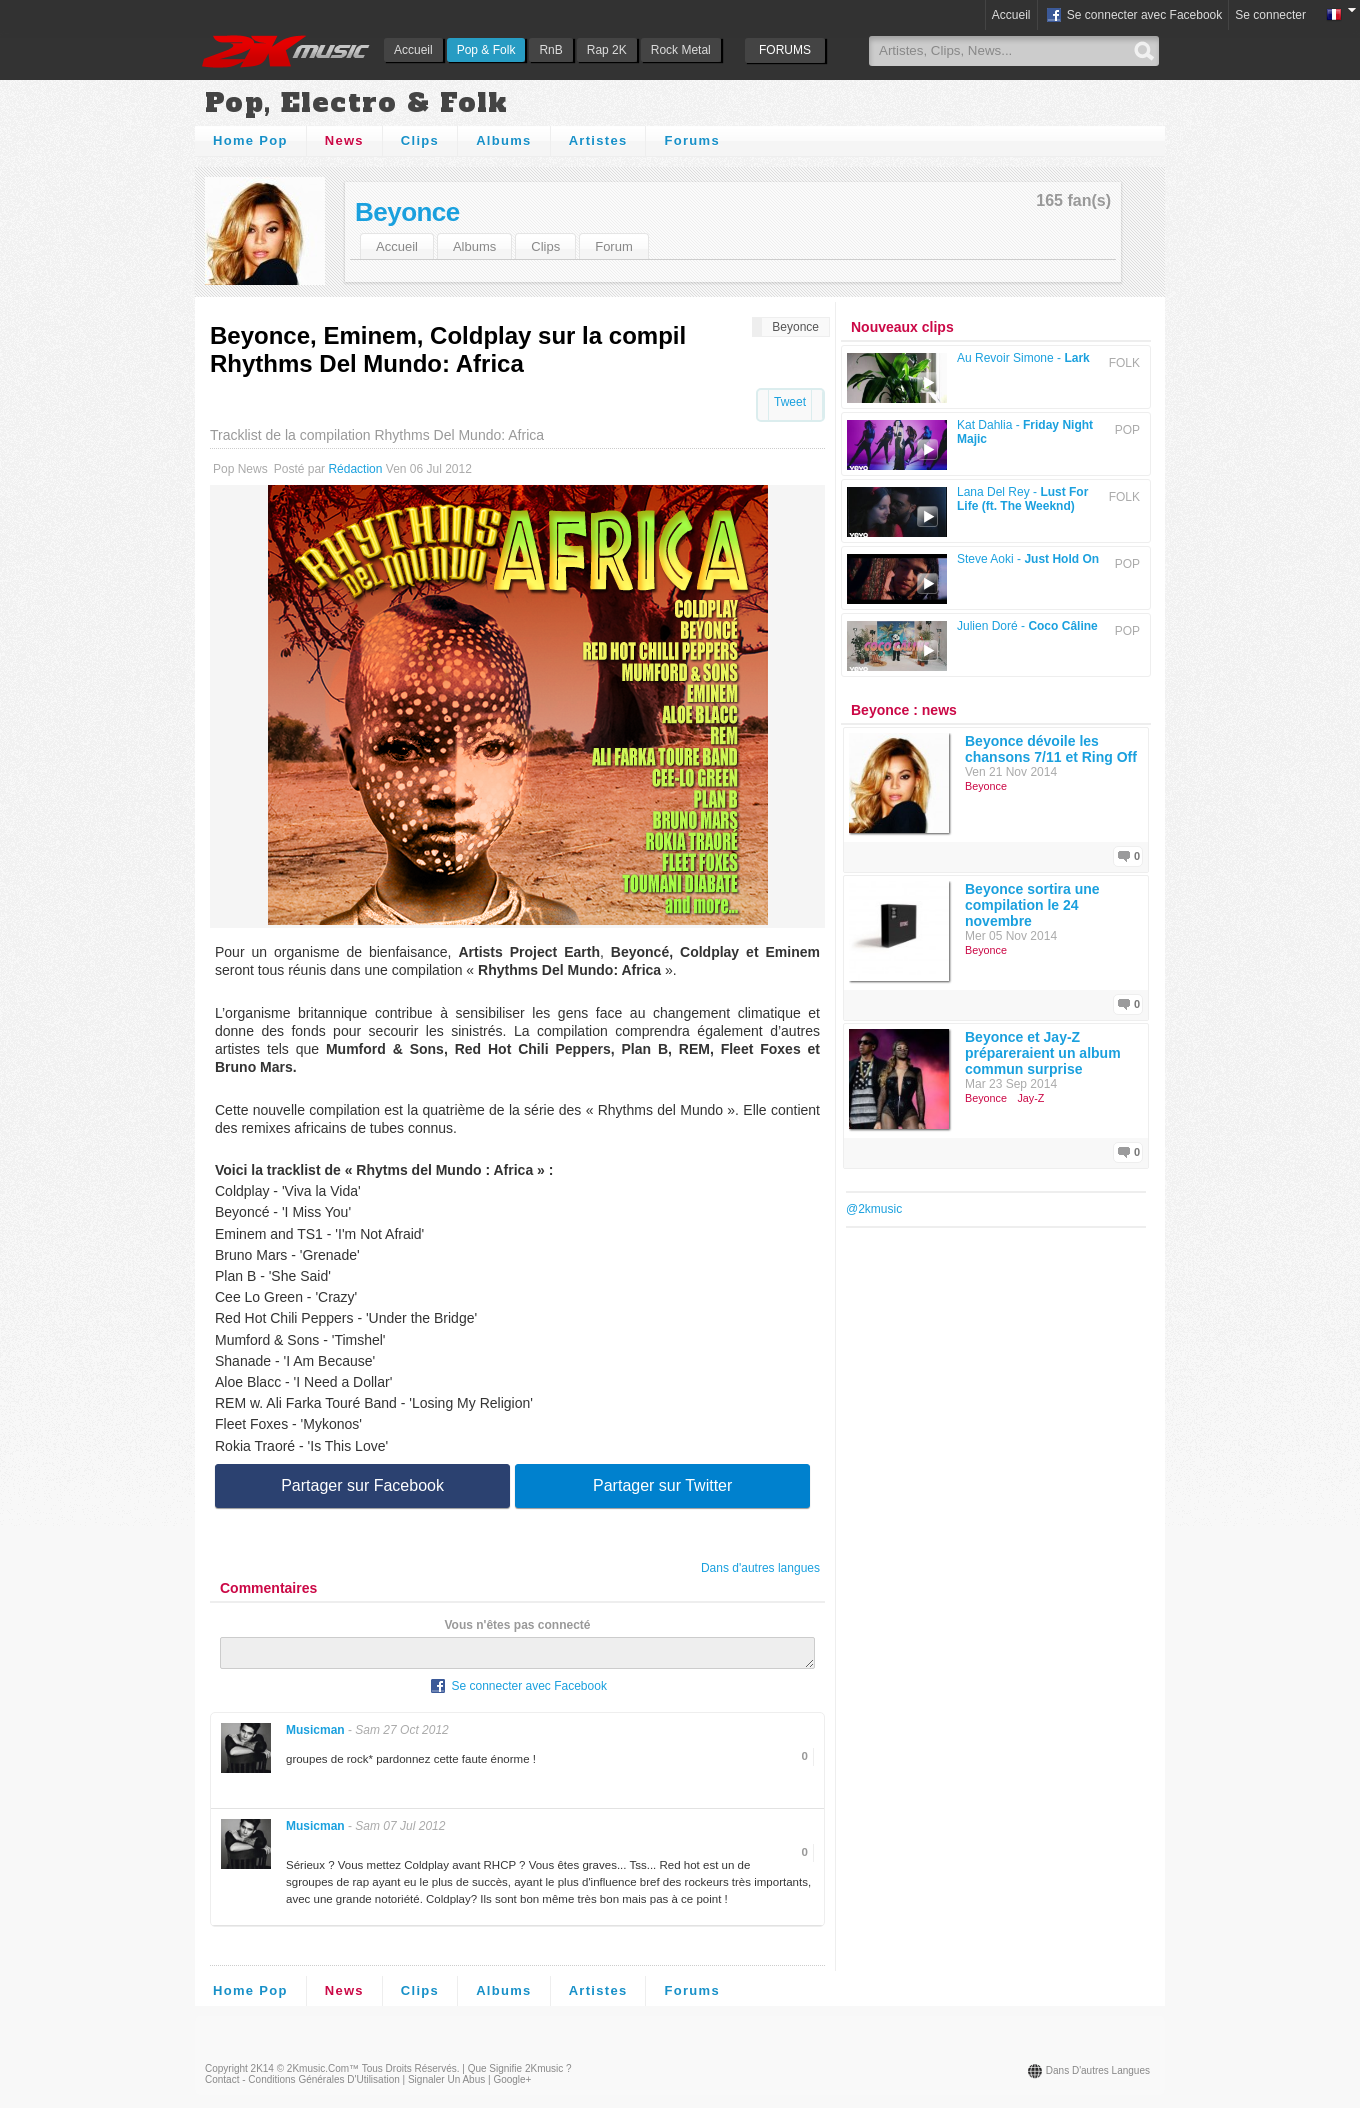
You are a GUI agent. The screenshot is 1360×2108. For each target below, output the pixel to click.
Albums (503, 140)
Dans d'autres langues (760, 1568)
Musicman (315, 1736)
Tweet (790, 402)
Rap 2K (607, 50)
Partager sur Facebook (362, 1485)
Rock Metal (681, 50)
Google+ (512, 2085)
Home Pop (250, 140)
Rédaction (355, 469)
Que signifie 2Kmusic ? (520, 2074)
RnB (550, 50)
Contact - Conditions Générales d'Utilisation (302, 2085)
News (344, 140)
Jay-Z (1030, 1098)
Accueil (413, 50)
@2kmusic (874, 1209)
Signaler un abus (446, 2085)
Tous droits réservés (409, 2074)
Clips (420, 140)
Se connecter (1270, 15)
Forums (691, 140)
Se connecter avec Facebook (1133, 16)
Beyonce (407, 212)
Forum (614, 246)
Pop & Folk (486, 50)
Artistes (598, 140)
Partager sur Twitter (662, 1485)
